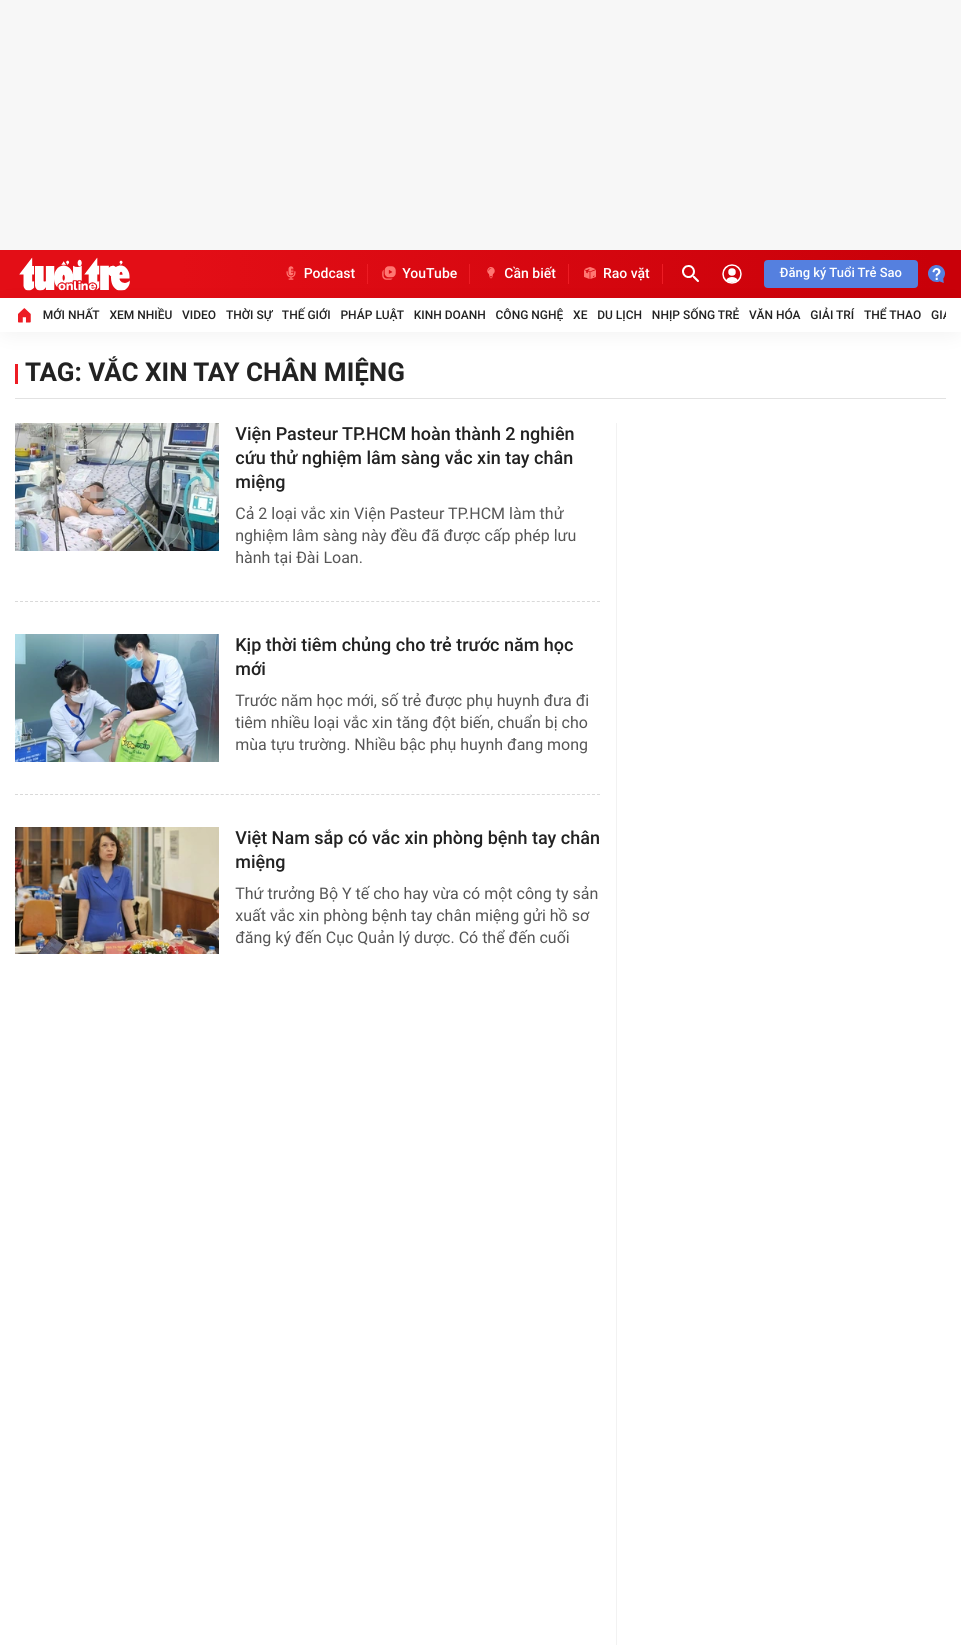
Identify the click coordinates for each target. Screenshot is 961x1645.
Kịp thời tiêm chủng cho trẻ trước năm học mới (404, 657)
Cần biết (519, 274)
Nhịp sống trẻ (696, 315)
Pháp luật (372, 315)
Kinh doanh (450, 315)
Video (199, 315)
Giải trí (832, 315)
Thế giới (306, 315)
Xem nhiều (140, 315)
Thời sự (249, 315)
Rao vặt (615, 274)
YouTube (418, 274)
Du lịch (619, 315)
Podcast (319, 274)
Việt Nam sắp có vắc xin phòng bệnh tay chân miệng (417, 850)
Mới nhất (71, 315)
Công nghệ (530, 315)
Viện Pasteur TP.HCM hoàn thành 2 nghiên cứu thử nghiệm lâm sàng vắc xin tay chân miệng (404, 458)
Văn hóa (775, 315)
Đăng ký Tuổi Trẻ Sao (841, 273)
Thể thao (892, 315)
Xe (580, 315)
